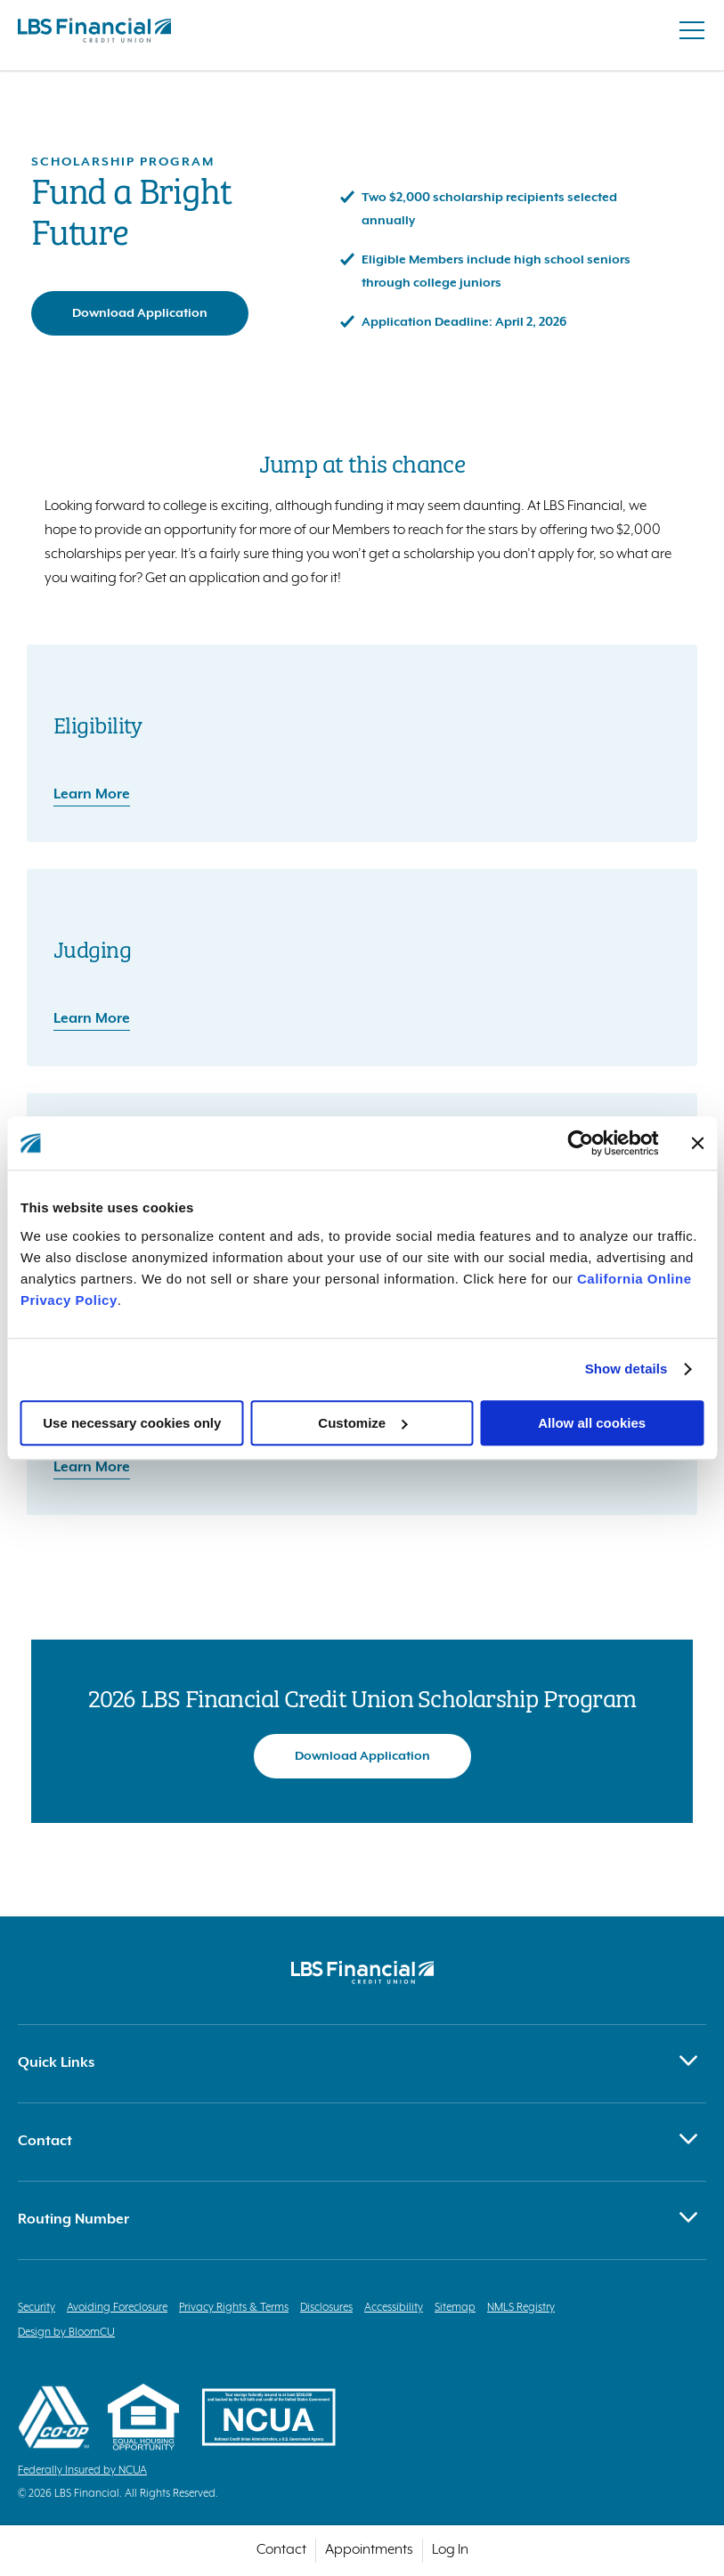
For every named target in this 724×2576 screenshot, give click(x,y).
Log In (450, 2550)
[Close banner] (697, 1143)
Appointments (369, 2550)
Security (36, 2308)
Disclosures (326, 2308)
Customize (362, 1422)
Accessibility (393, 2308)
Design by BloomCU (66, 2333)
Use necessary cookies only (132, 1422)
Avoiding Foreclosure (117, 2308)
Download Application (139, 313)
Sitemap (455, 2308)
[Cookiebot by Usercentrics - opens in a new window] (580, 1143)
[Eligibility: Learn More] (362, 781)
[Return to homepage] (94, 35)
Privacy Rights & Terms (234, 2308)
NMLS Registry (521, 2308)
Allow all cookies (592, 1422)
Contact (281, 2550)
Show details (626, 1368)
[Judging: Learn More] (362, 1006)
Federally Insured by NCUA (82, 2471)
